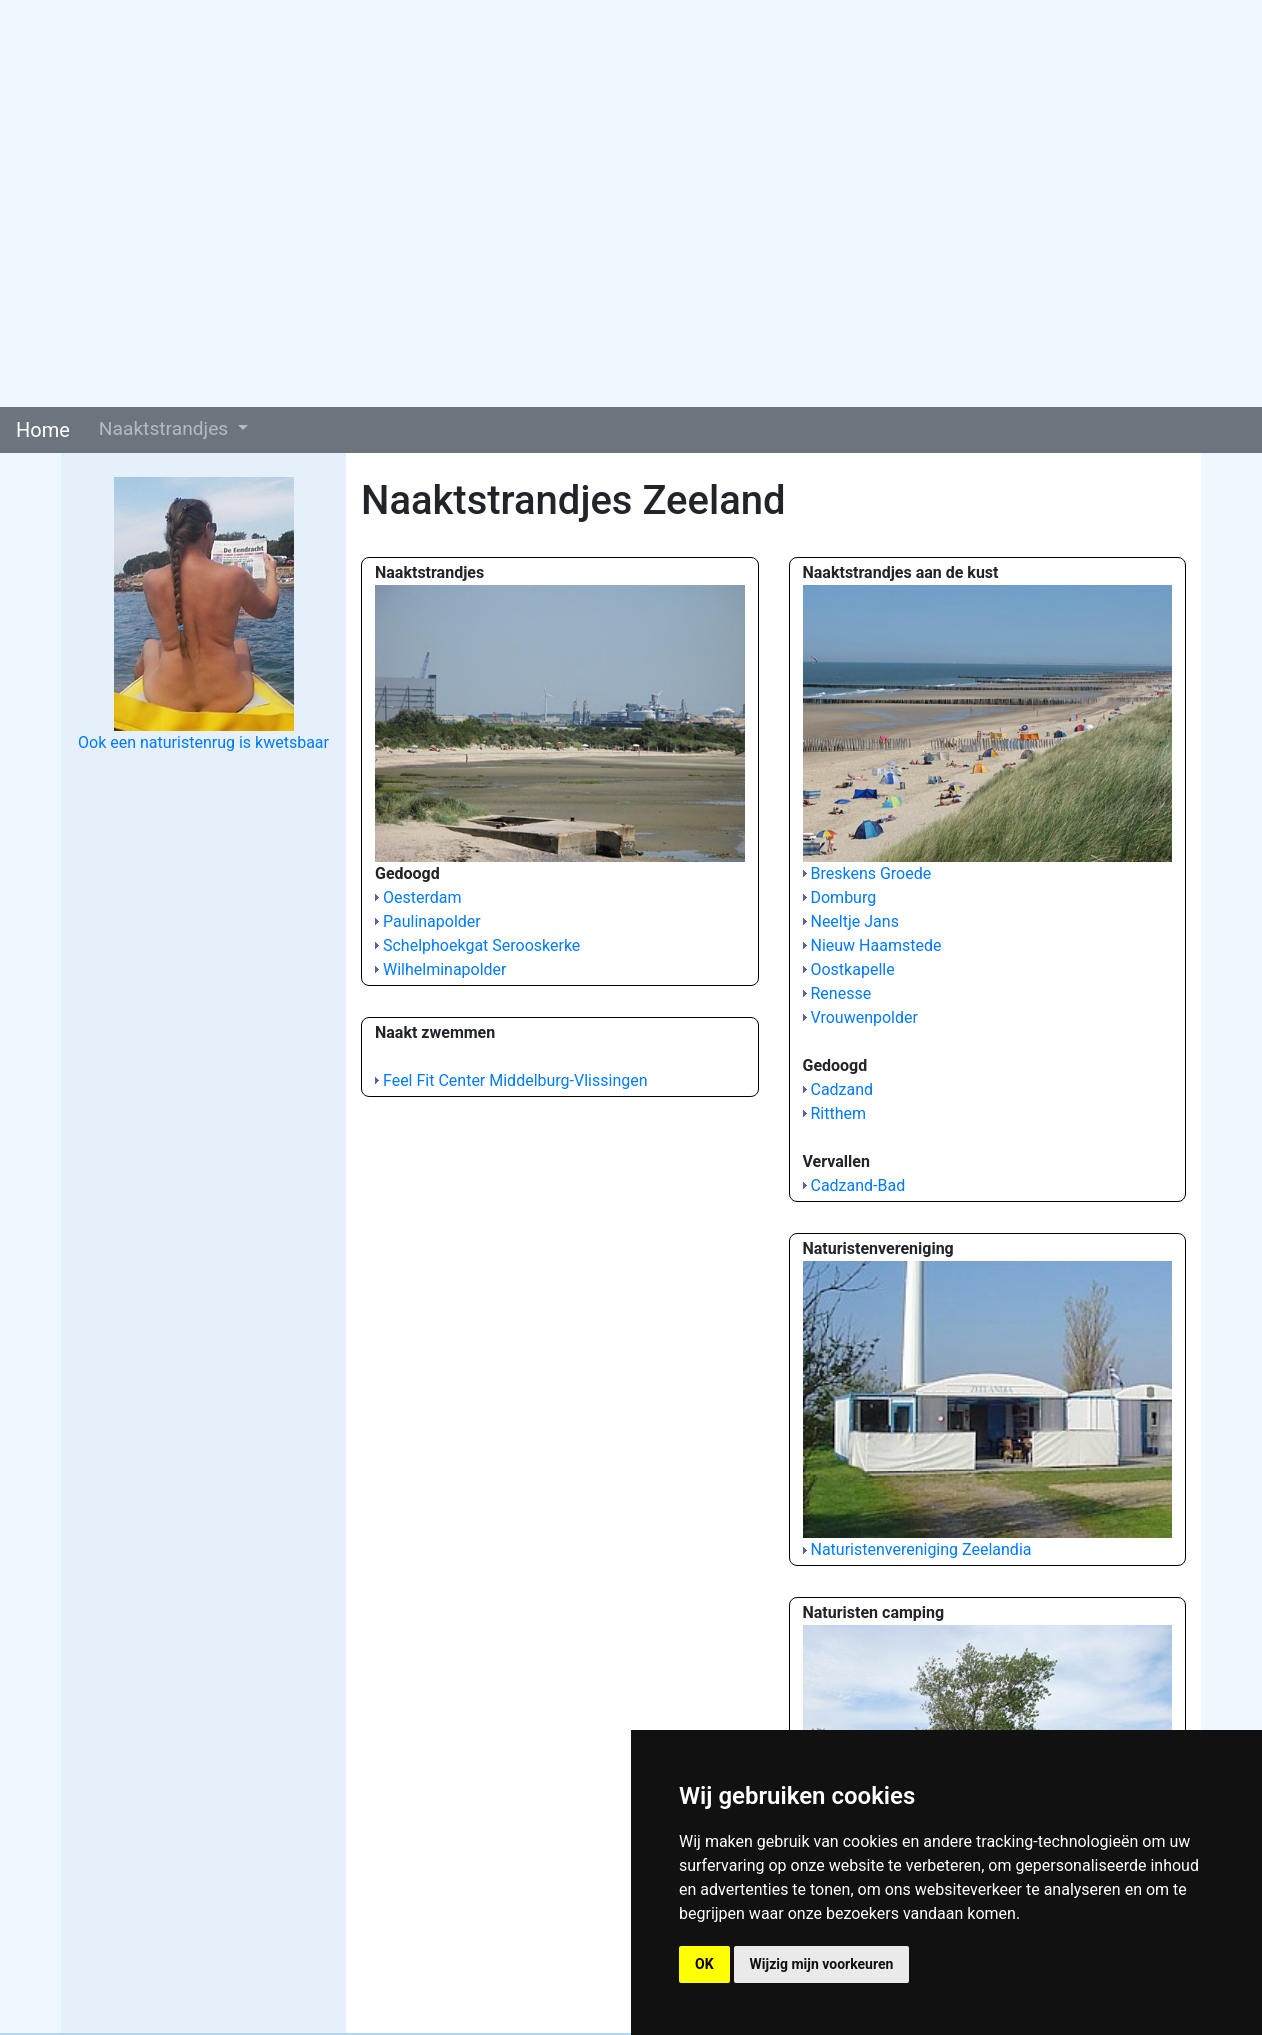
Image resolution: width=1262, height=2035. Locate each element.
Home (43, 430)
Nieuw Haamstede (875, 945)
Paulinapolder (432, 921)
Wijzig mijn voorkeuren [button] (822, 1964)
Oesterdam (422, 897)
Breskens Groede (870, 873)
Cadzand (841, 1089)
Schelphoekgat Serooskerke (481, 945)
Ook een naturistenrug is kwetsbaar (203, 742)
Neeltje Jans (854, 921)
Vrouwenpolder (863, 1017)
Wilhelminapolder (445, 969)
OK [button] (704, 1964)
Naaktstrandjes (166, 428)
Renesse (840, 993)
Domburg (843, 897)
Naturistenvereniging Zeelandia (920, 1549)
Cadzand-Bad (857, 1185)
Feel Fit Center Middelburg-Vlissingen (515, 1080)
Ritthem (838, 1113)
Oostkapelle (852, 969)
